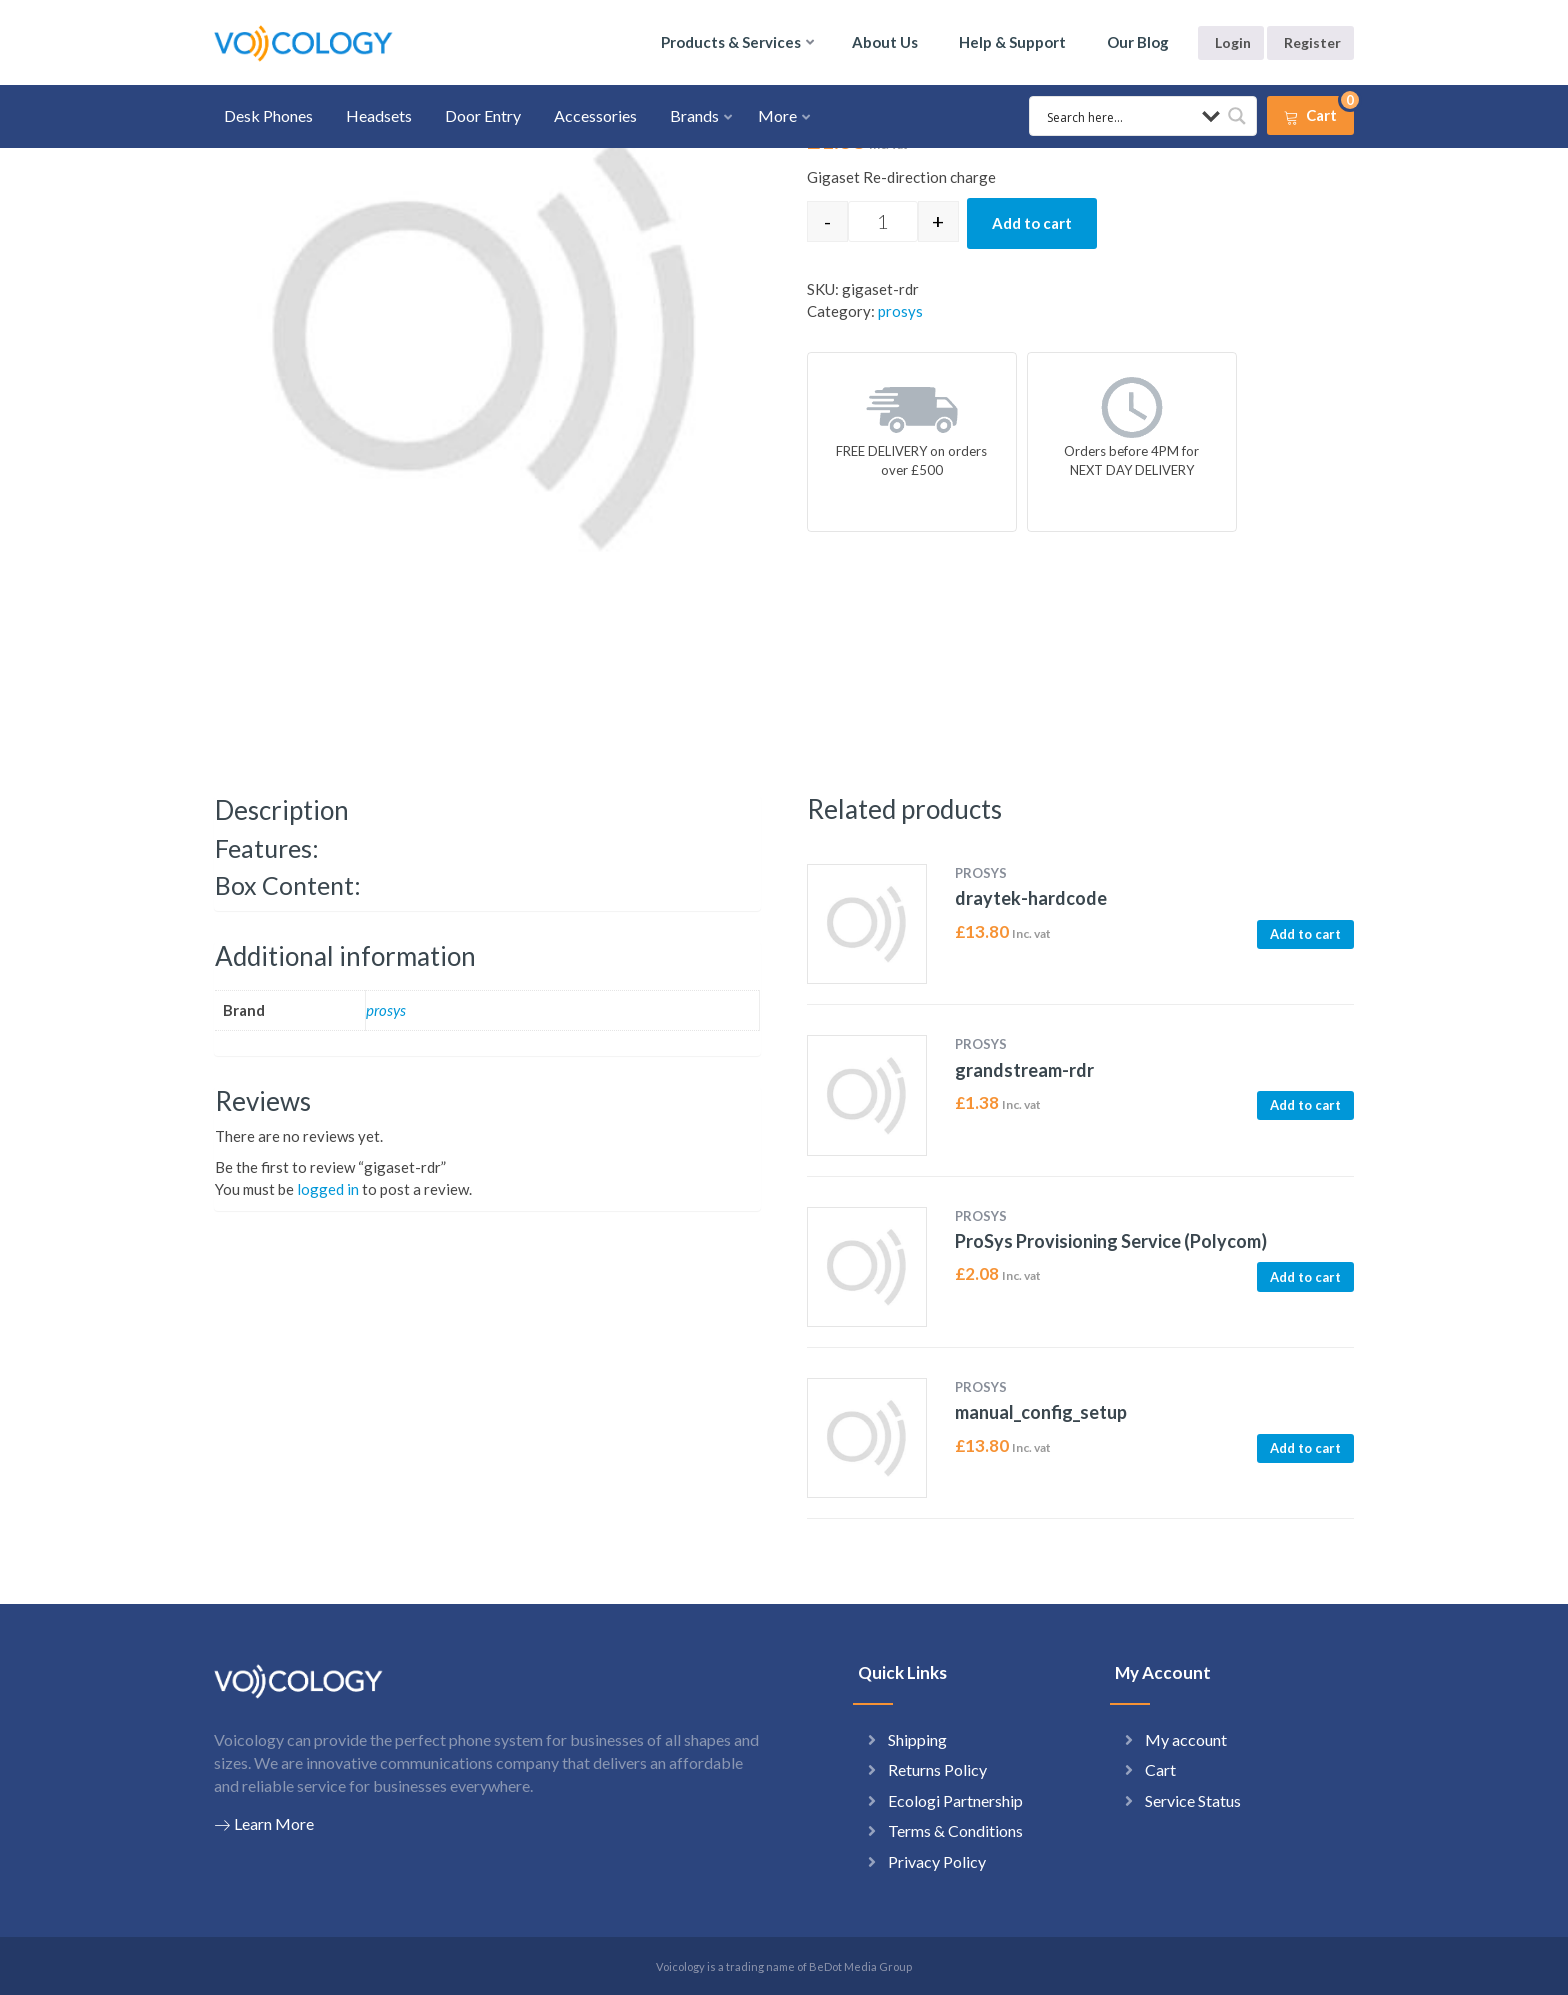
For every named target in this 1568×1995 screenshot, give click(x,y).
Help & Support (1012, 42)
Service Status (1193, 1800)
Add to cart (1032, 223)
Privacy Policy (937, 1861)
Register (1312, 42)
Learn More (264, 1824)
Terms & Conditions (955, 1830)
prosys (900, 311)
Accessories (595, 115)
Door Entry (483, 115)
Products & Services (731, 42)
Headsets (379, 115)
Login (1233, 42)
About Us (885, 42)
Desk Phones (268, 115)
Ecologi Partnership (955, 1800)
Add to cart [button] (1305, 934)
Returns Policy (937, 1769)
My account (1186, 1739)
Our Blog (1138, 42)
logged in (328, 1189)
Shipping (917, 1739)
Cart (1160, 1769)
